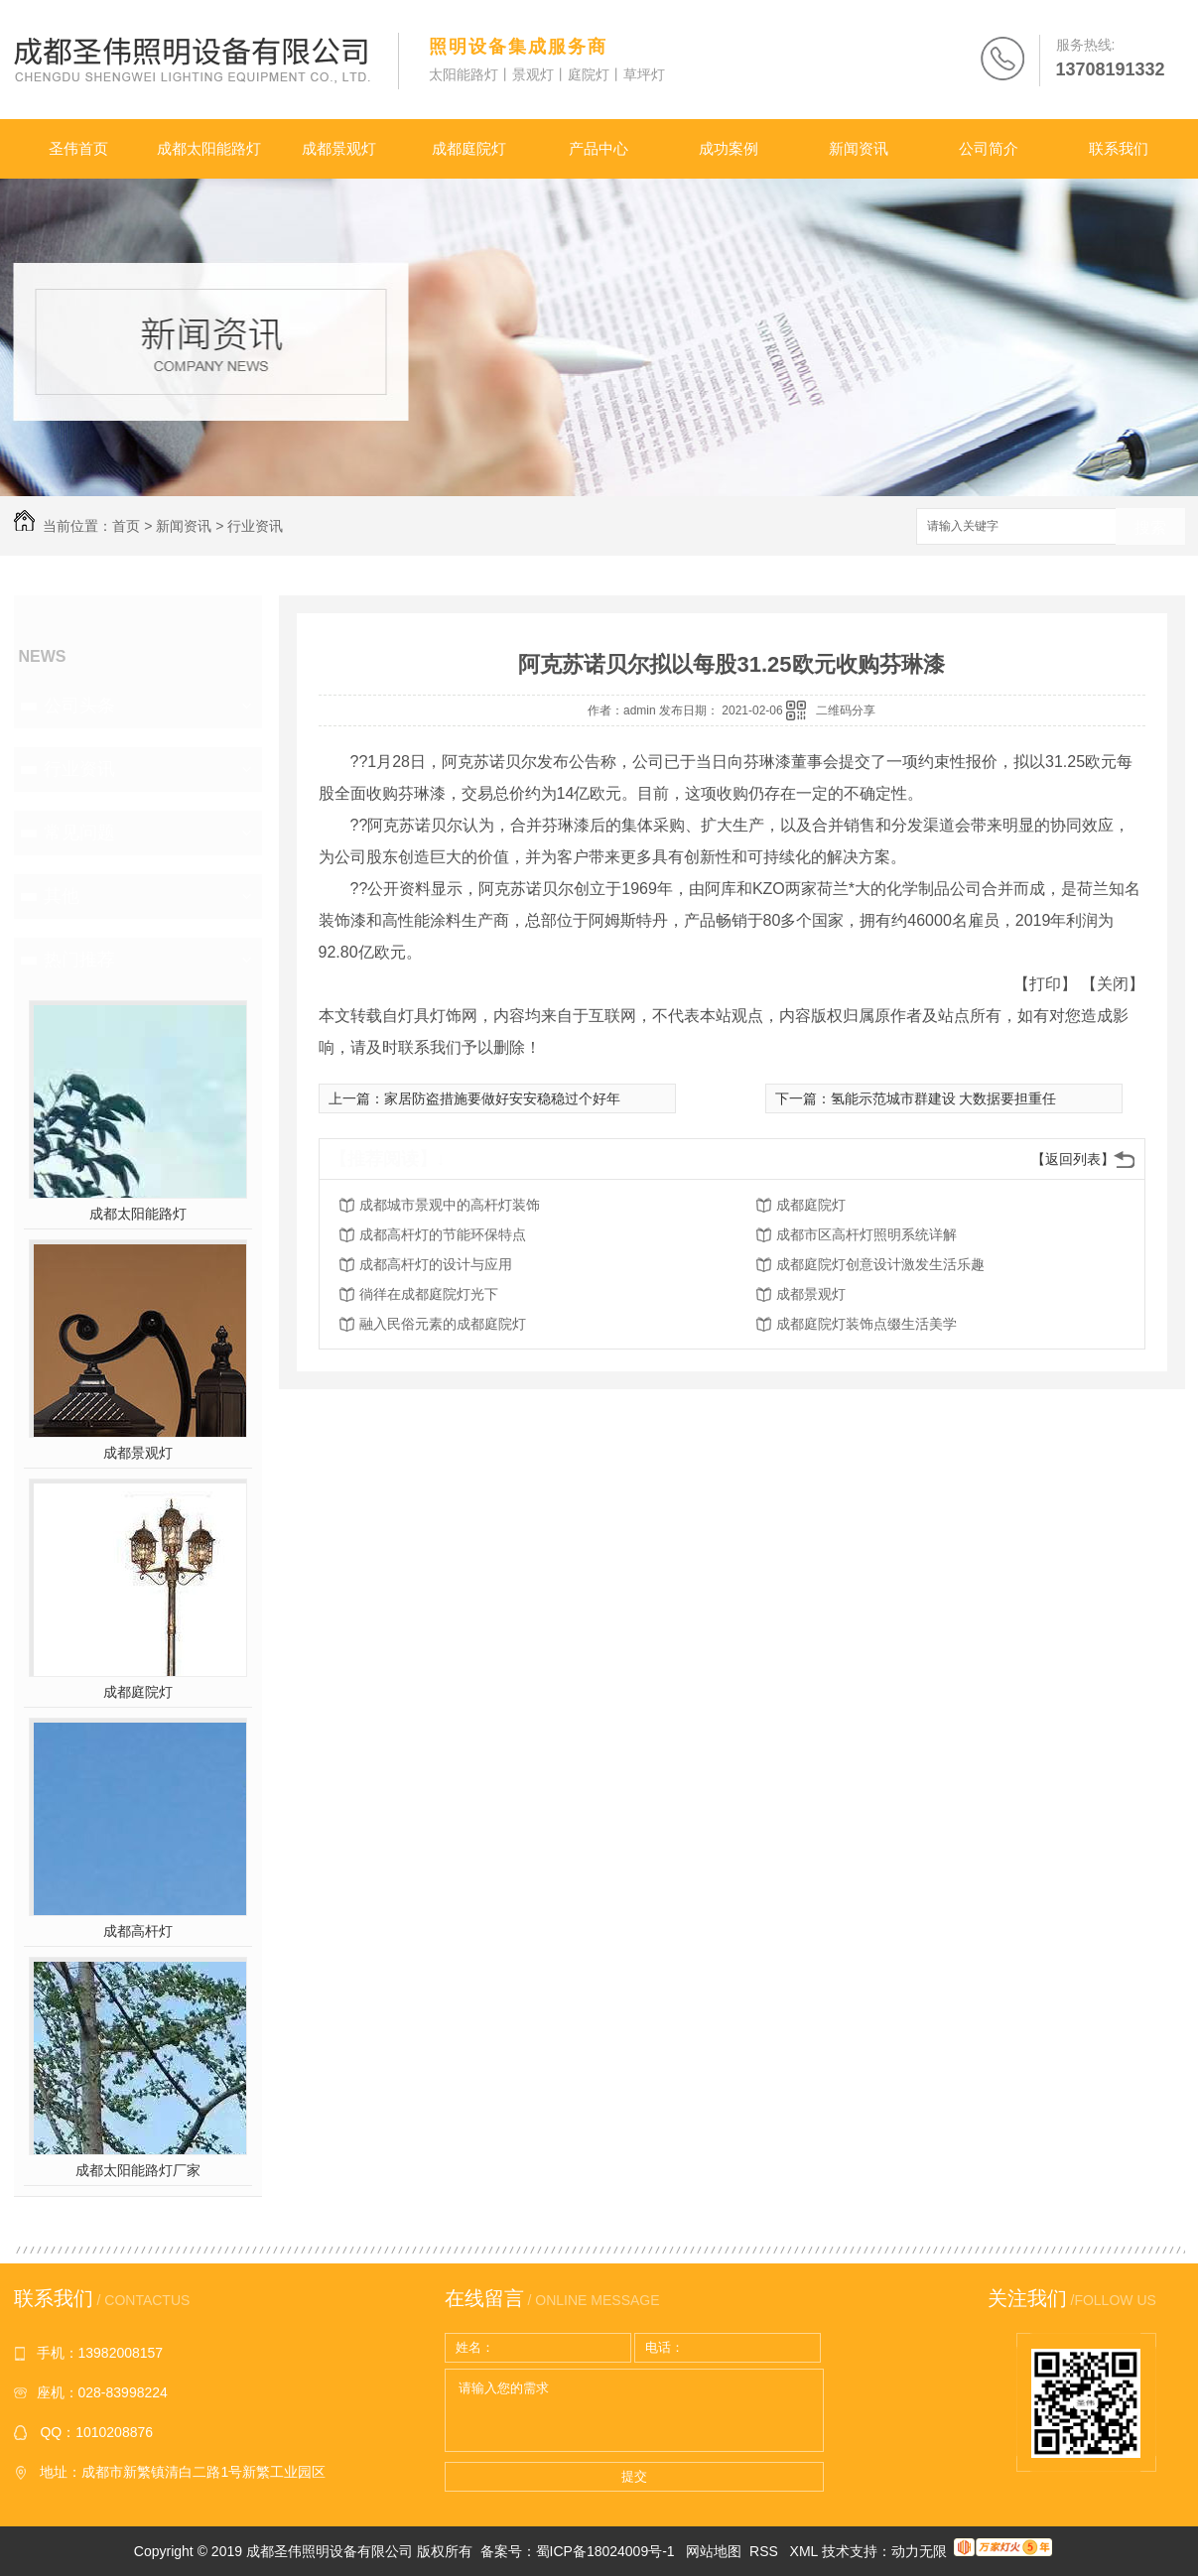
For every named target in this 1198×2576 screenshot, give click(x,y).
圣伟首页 (78, 148)
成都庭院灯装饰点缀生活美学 (866, 1324)
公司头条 (79, 705)
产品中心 (598, 148)
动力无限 (919, 2551)
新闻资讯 (858, 148)
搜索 (1150, 527)
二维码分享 (845, 710)
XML (806, 2551)
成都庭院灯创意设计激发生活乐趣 (880, 1264)
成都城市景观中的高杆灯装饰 (449, 1205)
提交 (634, 2476)
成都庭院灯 (469, 148)
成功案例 (728, 148)
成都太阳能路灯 (209, 148)
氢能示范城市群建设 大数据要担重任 (944, 1098)
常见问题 (79, 832)
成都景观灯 (339, 148)
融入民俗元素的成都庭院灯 (442, 1324)
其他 (61, 896)
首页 (126, 526)
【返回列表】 (1073, 1159)
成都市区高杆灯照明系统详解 (866, 1234)
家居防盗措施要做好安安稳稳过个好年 (502, 1098)
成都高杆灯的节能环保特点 (442, 1234)
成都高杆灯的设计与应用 (435, 1264)
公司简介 (988, 148)
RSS (765, 2551)
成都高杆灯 (138, 1931)
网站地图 (713, 2551)
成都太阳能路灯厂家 (137, 2170)
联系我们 (1118, 148)
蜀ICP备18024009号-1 (605, 2551)
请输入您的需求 (634, 2410)
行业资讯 (255, 526)
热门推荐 (79, 959)
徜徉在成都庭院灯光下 (428, 1294)
